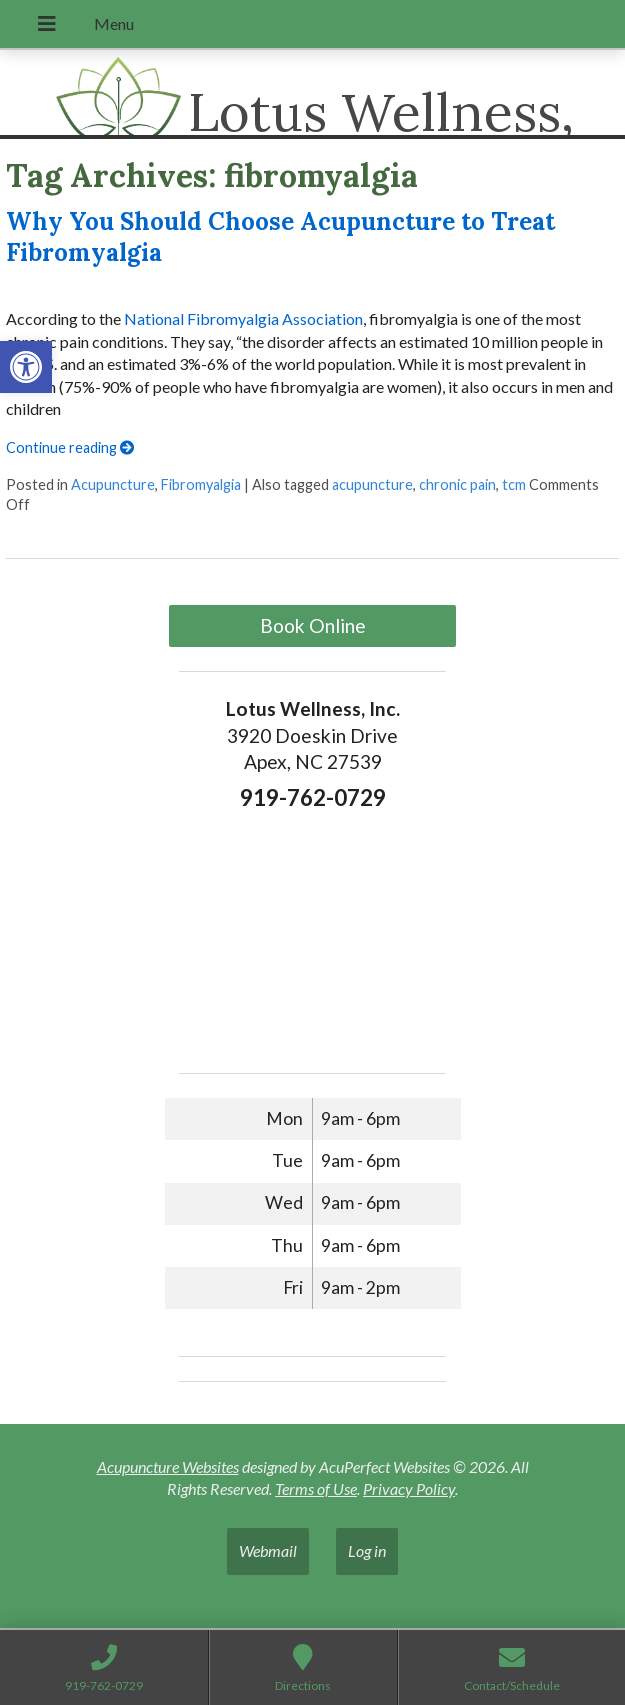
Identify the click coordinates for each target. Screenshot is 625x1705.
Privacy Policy (409, 1488)
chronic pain (457, 484)
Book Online (313, 625)
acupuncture (372, 484)
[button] (26, 367)
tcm (514, 484)
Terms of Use (316, 1488)
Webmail (268, 1550)
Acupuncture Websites (168, 1466)
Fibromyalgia (201, 484)
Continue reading (70, 447)
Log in (367, 1550)
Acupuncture (113, 484)
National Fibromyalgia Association (243, 318)
